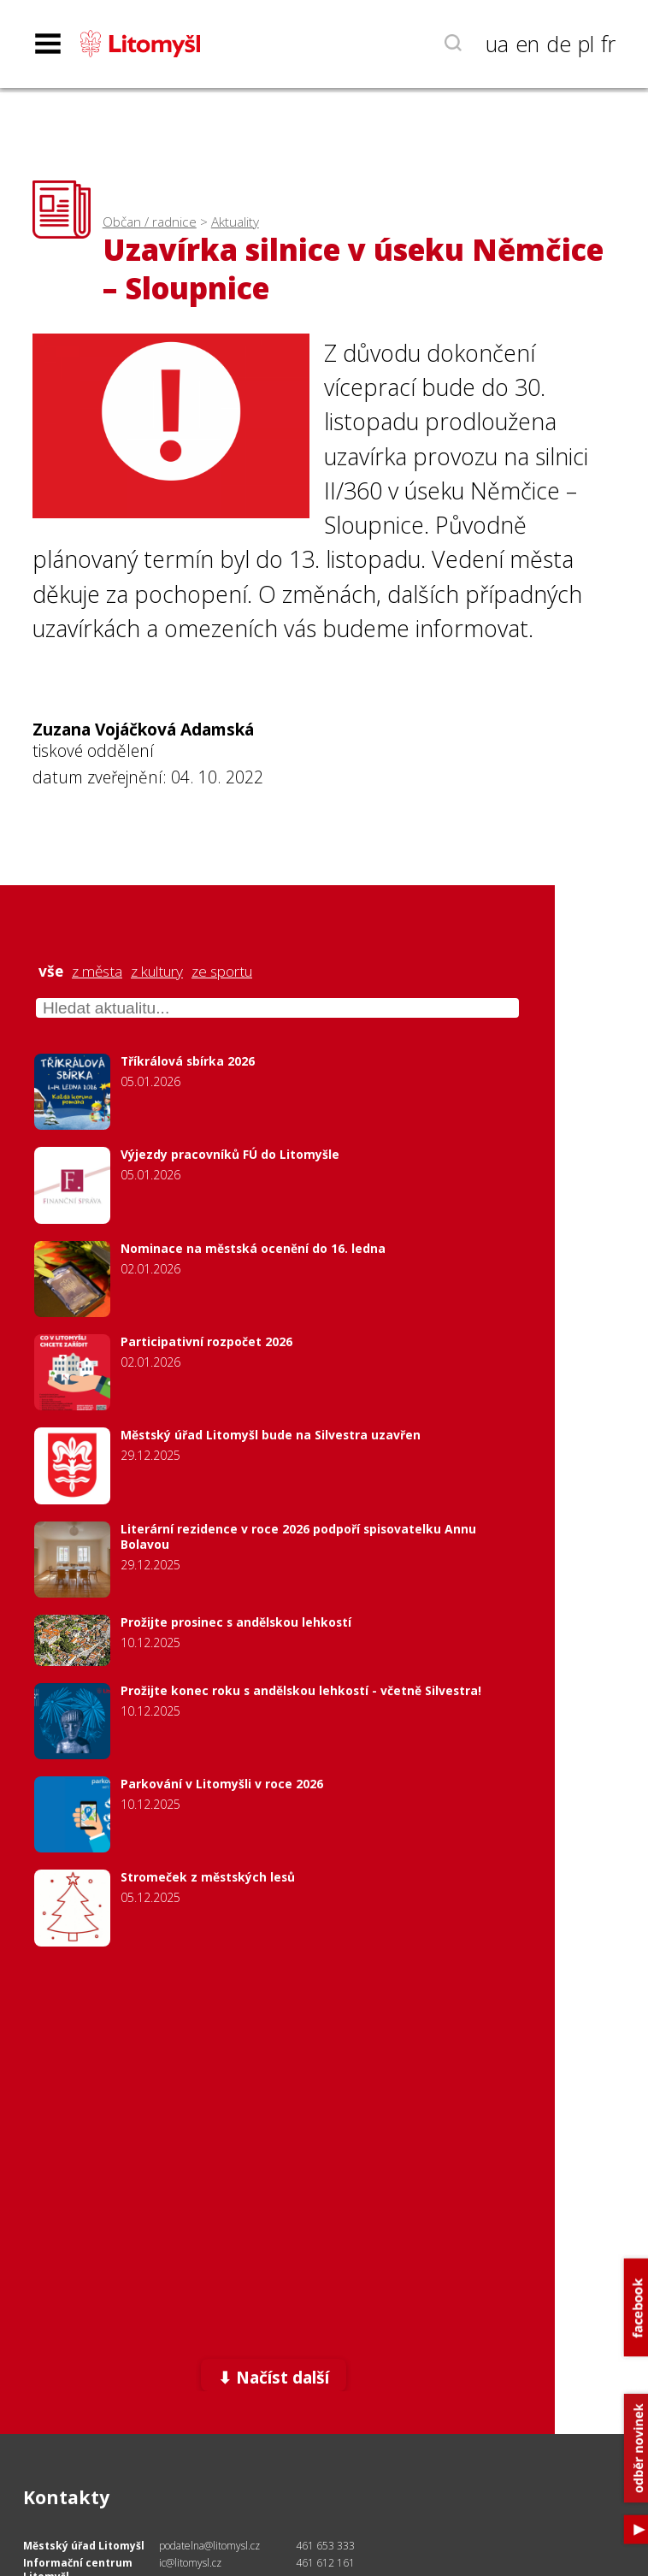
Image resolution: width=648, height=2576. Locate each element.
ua (497, 43)
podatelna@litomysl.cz (209, 2545)
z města (97, 971)
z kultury (157, 971)
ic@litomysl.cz (190, 2562)
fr (608, 43)
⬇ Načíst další (273, 2377)
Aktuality (235, 222)
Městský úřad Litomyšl (83, 2545)
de (558, 43)
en (527, 43)
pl (586, 43)
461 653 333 (325, 2545)
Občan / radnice (150, 222)
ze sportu (221, 971)
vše (50, 971)
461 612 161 (325, 2562)
